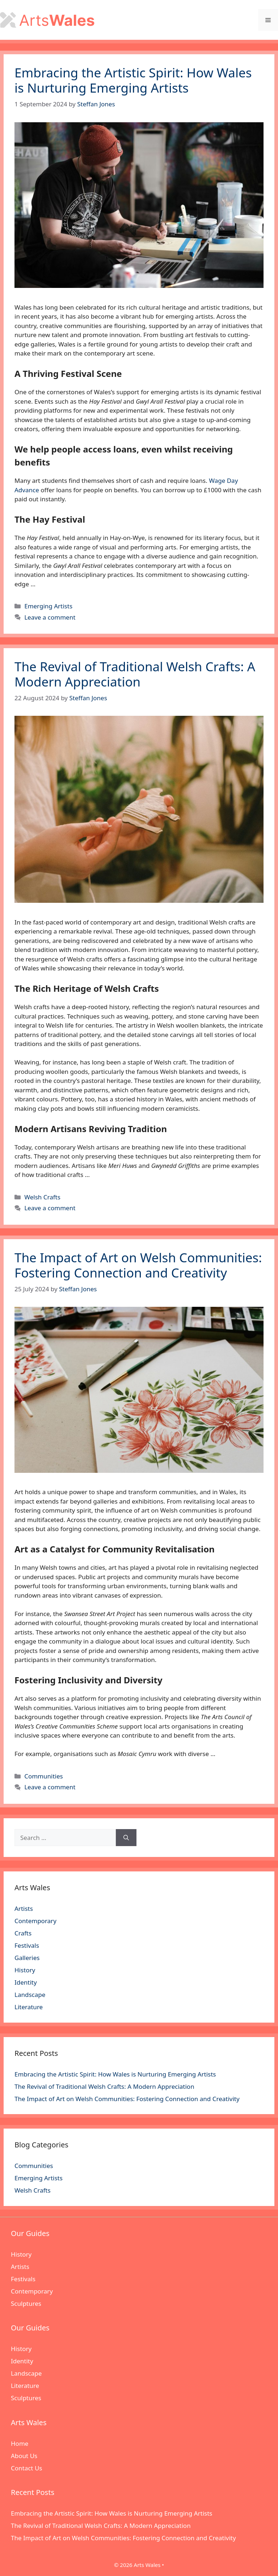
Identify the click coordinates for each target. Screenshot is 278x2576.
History (24, 1970)
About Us (24, 2456)
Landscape (29, 1994)
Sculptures (26, 2303)
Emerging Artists (48, 606)
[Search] (126, 1837)
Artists (23, 1908)
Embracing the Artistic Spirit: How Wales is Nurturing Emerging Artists (133, 80)
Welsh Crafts (42, 1197)
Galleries (26, 1958)
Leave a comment (49, 617)
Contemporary (35, 1921)
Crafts (22, 1933)
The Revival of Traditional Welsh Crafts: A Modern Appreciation (134, 674)
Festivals (26, 1945)
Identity (25, 1982)
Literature (28, 2007)
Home (19, 2443)
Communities (43, 1776)
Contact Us (26, 2468)
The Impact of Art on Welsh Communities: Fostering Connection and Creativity (138, 1265)
